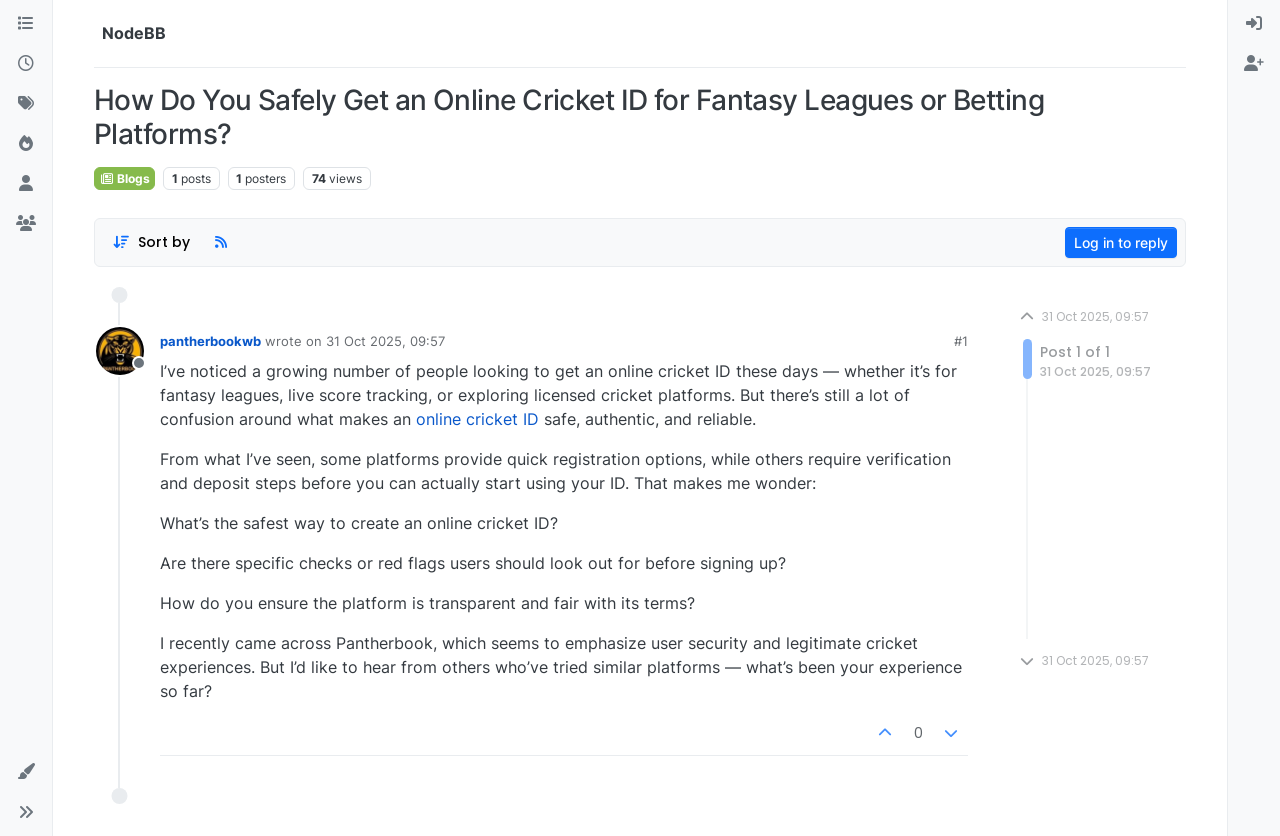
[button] (26, 772)
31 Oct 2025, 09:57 (385, 341)
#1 (961, 341)
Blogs (124, 178)
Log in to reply (1121, 242)
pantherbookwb (210, 341)
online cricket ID (477, 419)
